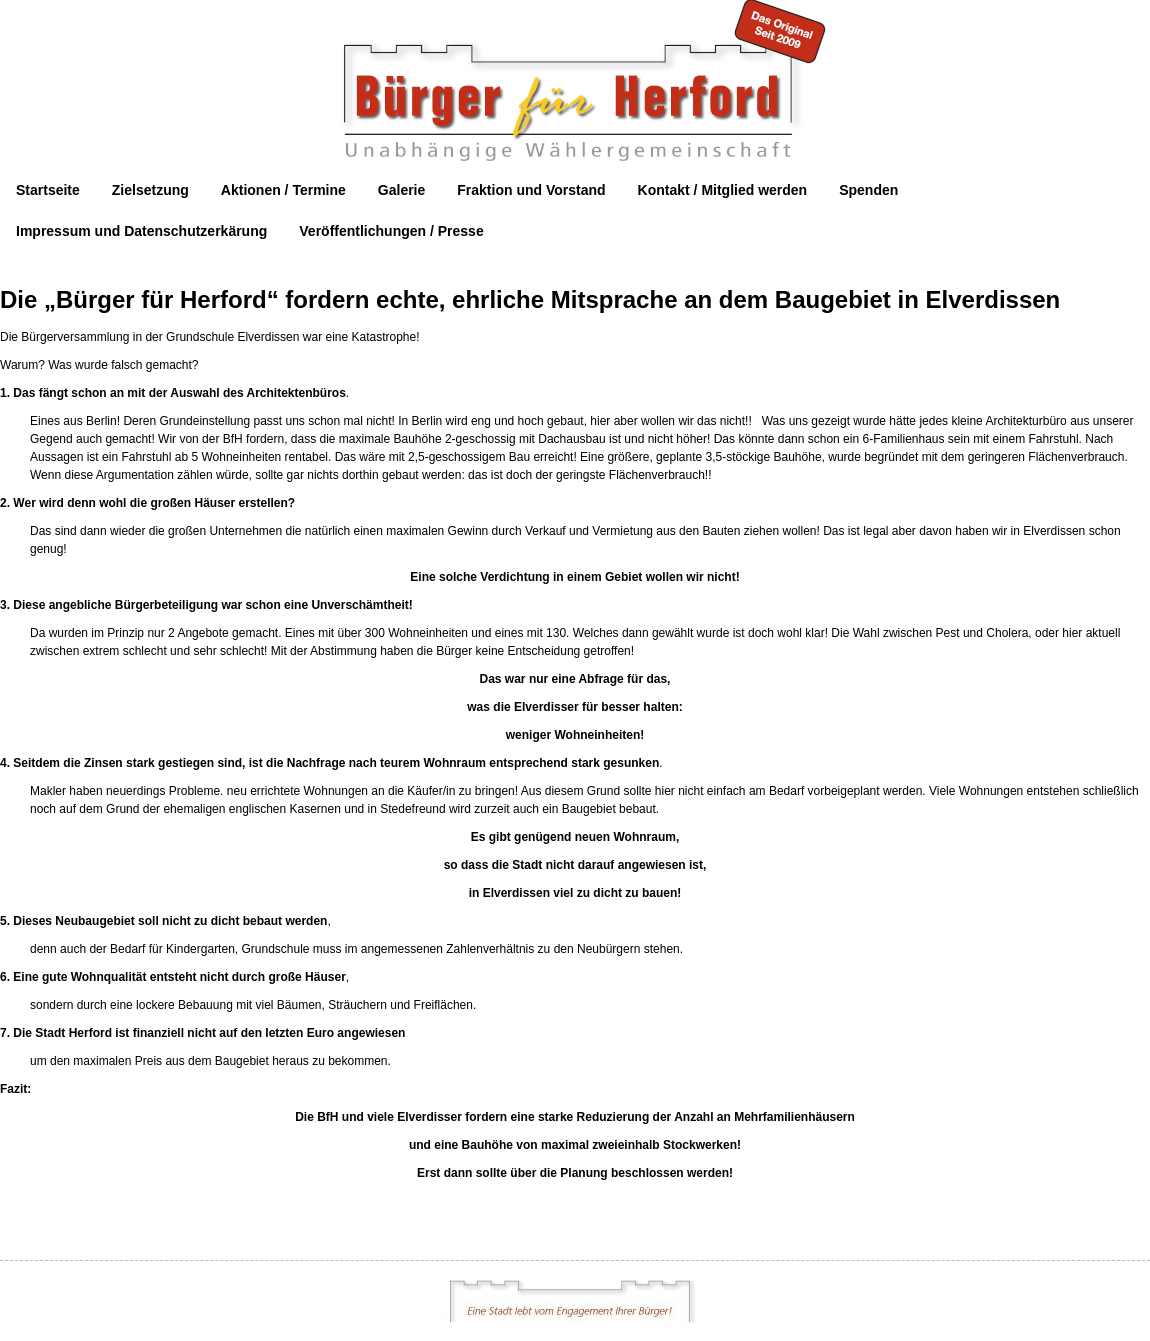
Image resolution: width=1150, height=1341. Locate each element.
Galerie (401, 190)
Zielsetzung (150, 190)
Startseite (48, 190)
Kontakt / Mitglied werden (723, 190)
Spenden (868, 190)
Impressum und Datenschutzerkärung (141, 231)
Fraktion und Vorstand (531, 190)
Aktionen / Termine (283, 190)
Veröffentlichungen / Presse (391, 231)
